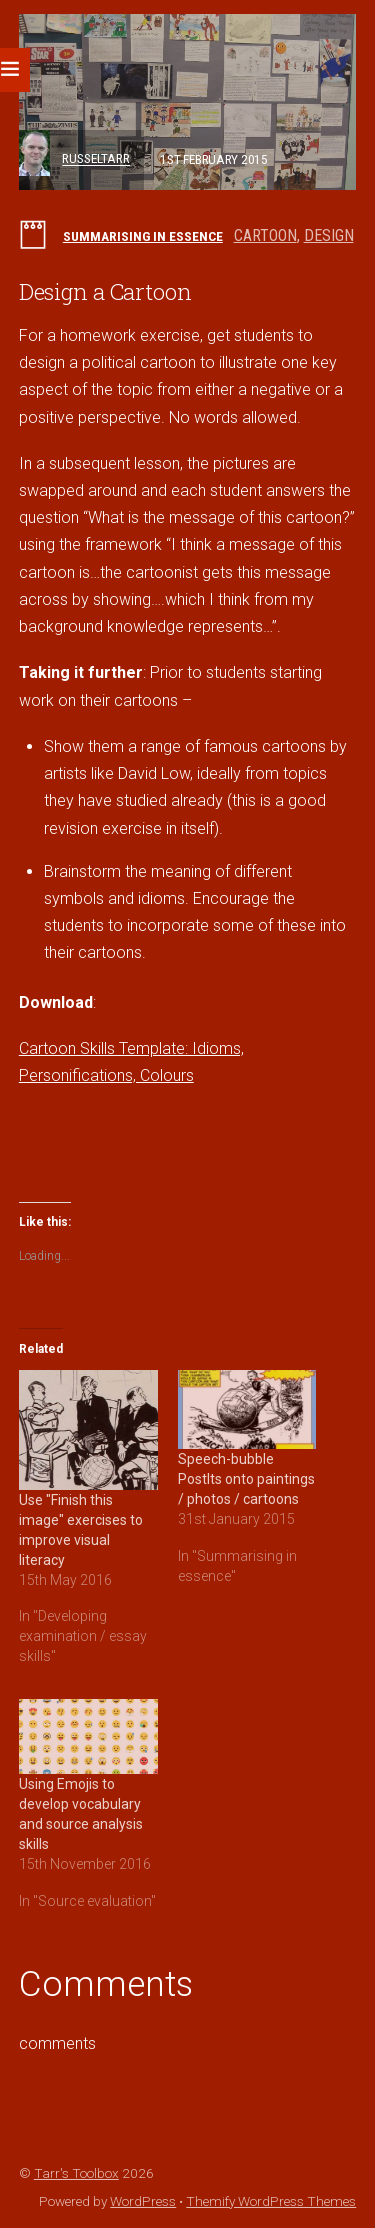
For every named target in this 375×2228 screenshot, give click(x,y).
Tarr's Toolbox (76, 2173)
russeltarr (96, 159)
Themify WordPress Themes (271, 2201)
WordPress (143, 2201)
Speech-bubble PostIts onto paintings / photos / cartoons (246, 1479)
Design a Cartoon (105, 291)
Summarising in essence (143, 236)
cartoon (265, 235)
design (329, 235)
